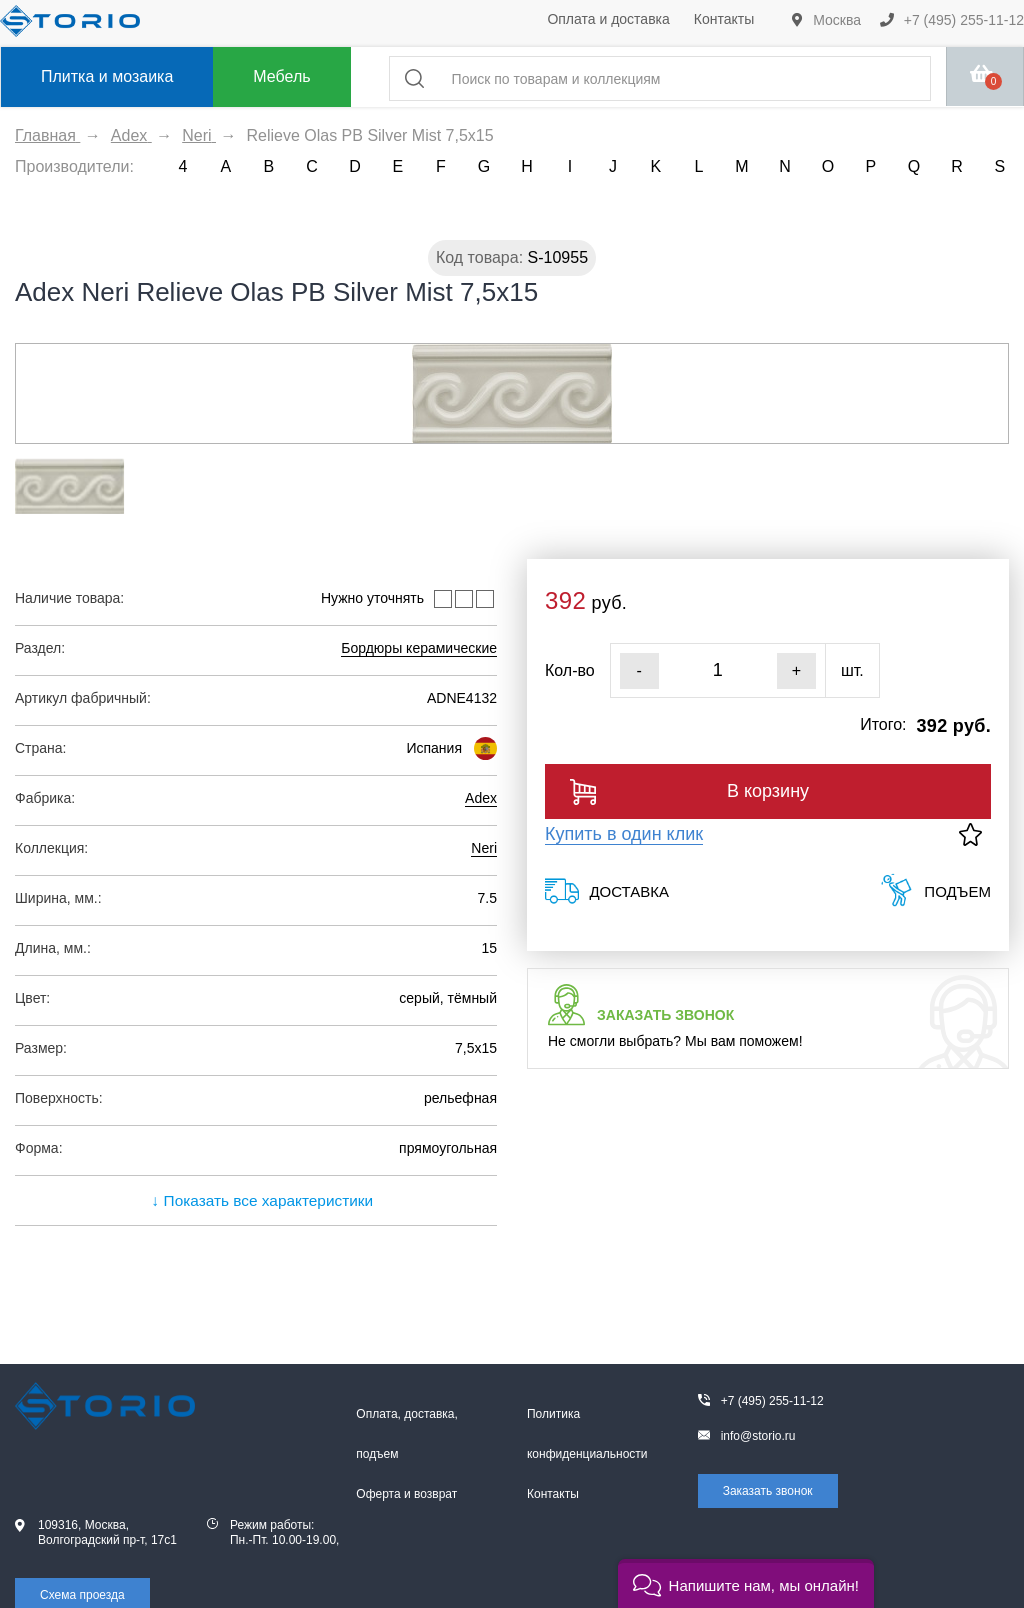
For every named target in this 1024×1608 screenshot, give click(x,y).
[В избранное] (970, 834)
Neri (484, 848)
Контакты (724, 19)
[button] (746, 1583)
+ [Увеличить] (796, 670)
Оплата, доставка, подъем (407, 1434)
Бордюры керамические (419, 648)
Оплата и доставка (608, 19)
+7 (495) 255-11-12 (952, 20)
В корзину (689, 792)
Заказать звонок (768, 1491)
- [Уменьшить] (639, 670)
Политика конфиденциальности (587, 1434)
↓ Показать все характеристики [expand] (256, 1200)
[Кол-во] (718, 670)
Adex (481, 798)
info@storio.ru (758, 1436)
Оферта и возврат (406, 1494)
